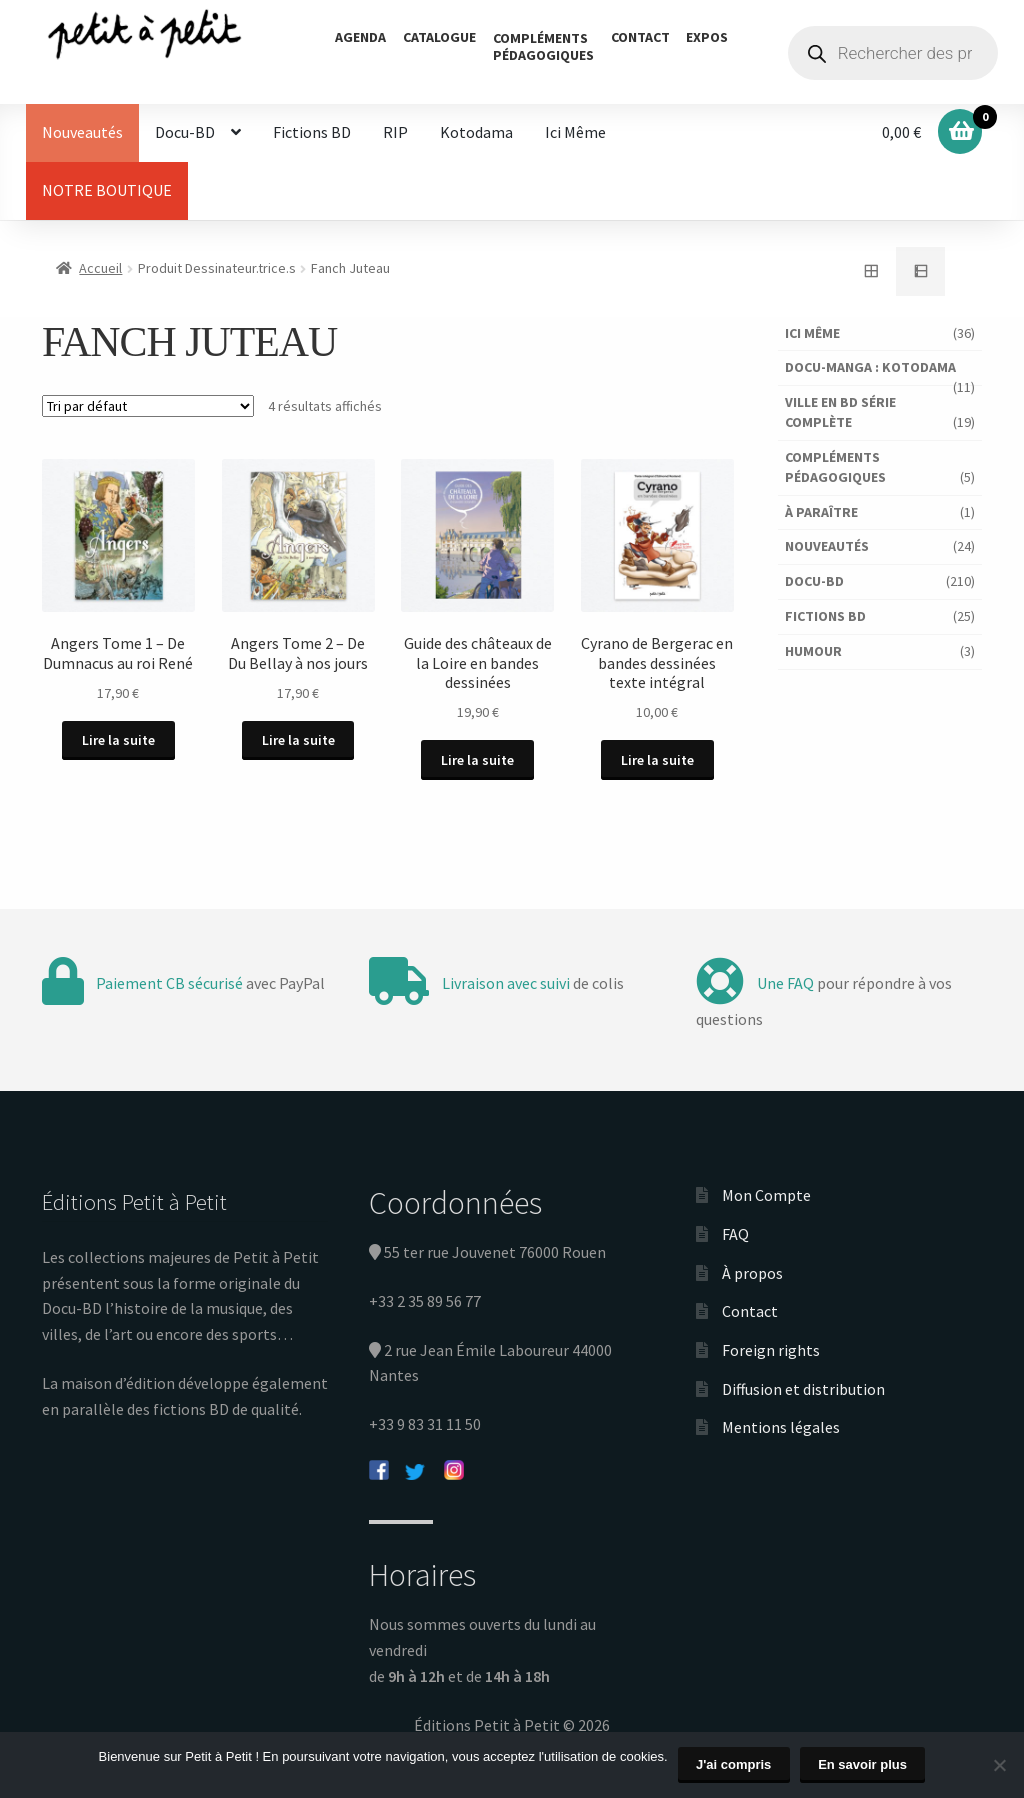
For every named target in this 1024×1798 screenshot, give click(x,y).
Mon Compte (766, 1195)
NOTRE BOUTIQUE (107, 190)
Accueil (100, 268)
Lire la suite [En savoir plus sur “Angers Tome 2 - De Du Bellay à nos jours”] (298, 740)
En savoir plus (862, 1764)
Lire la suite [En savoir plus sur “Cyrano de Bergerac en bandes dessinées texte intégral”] (657, 760)
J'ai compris (733, 1764)
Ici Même (575, 132)
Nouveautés (82, 132)
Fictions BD (312, 132)
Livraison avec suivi (506, 983)
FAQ (735, 1234)
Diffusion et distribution (803, 1389)
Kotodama (476, 132)
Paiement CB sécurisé (169, 983)
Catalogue (439, 37)
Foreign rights (771, 1350)
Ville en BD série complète (840, 412)
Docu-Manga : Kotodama (870, 367)
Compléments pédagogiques (835, 467)
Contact (640, 37)
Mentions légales (781, 1427)
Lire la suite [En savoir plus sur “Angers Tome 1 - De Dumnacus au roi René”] (118, 740)
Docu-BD (185, 132)
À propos (752, 1273)
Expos (707, 37)
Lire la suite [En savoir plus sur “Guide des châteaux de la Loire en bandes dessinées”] (477, 760)
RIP (395, 132)
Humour (813, 651)
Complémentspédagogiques (543, 46)
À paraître (821, 512)
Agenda (360, 37)
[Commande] (148, 406)
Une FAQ (785, 983)
